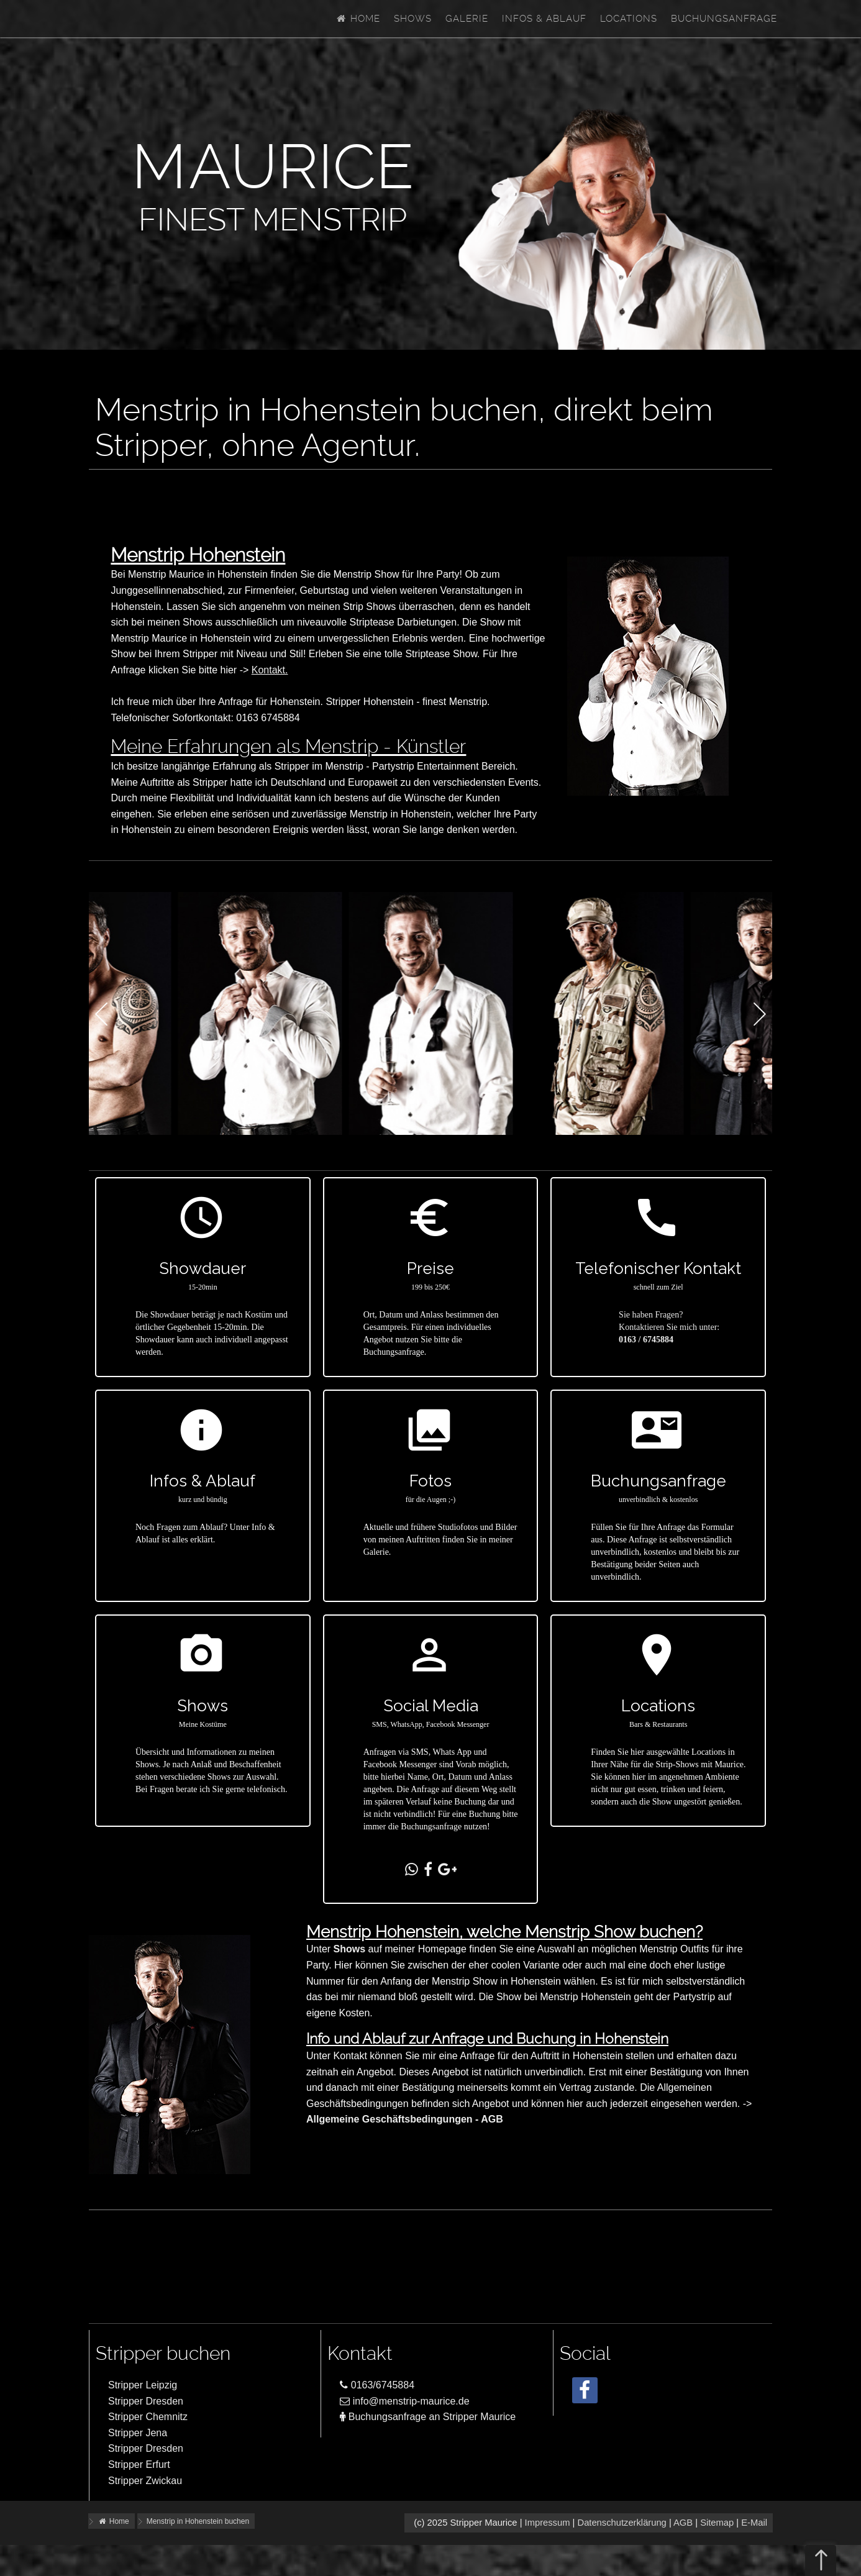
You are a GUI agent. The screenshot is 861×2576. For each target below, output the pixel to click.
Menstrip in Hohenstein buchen (198, 2521)
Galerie (466, 18)
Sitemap (717, 2523)
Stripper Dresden (145, 2401)
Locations (628, 18)
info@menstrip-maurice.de (404, 2401)
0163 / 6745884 (646, 1339)
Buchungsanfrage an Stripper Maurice (428, 2416)
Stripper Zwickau (145, 2480)
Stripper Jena (137, 2433)
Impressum (547, 2523)
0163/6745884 (377, 2385)
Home (357, 18)
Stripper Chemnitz (148, 2416)
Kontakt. (270, 670)
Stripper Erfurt (139, 2464)
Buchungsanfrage (724, 18)
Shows (413, 18)
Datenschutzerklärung (621, 2523)
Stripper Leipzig (142, 2385)
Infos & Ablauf (544, 18)
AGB (683, 2523)
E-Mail (754, 2523)
